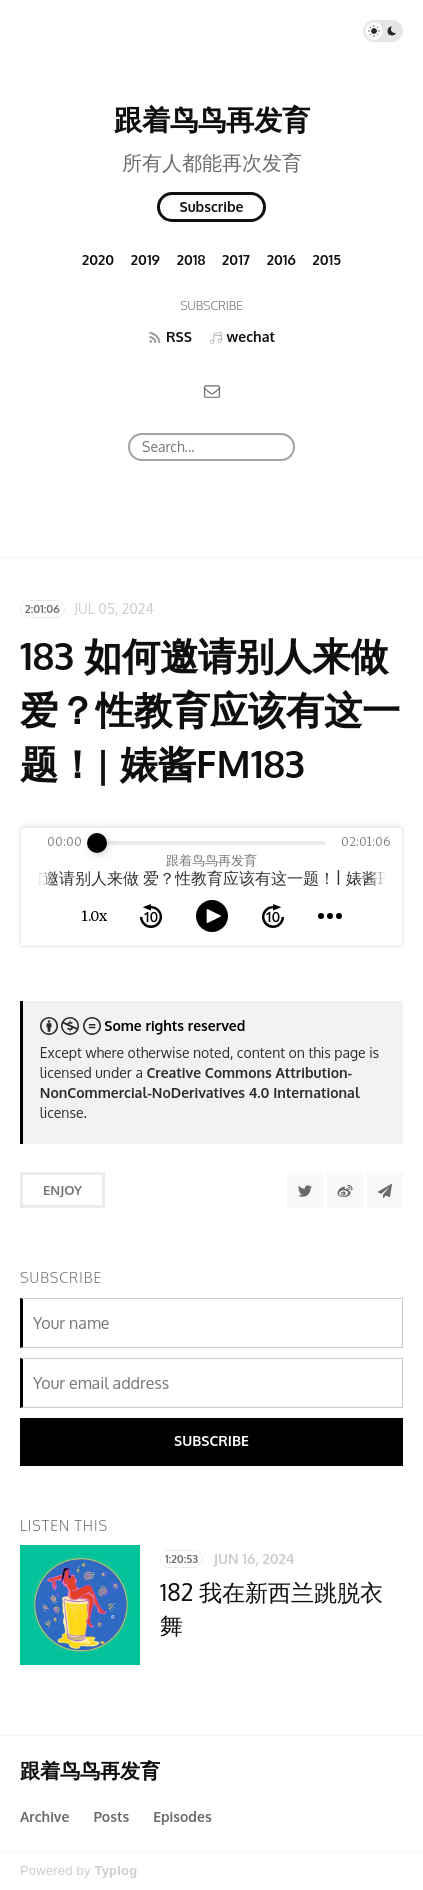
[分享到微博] (345, 1190)
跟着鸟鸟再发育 (212, 119)
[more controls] (330, 916)
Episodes (182, 1816)
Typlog (115, 1870)
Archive (44, 1816)
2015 (327, 259)
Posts (111, 1816)
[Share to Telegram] (385, 1190)
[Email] (212, 390)
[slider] (97, 843)
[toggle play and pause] (212, 916)
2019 (145, 259)
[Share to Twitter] (305, 1190)
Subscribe (212, 206)
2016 (281, 259)
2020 (98, 259)
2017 (236, 259)
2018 (191, 259)
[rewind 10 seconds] (151, 916)
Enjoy (62, 1190)
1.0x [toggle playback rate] (94, 916)
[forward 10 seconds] (273, 916)
